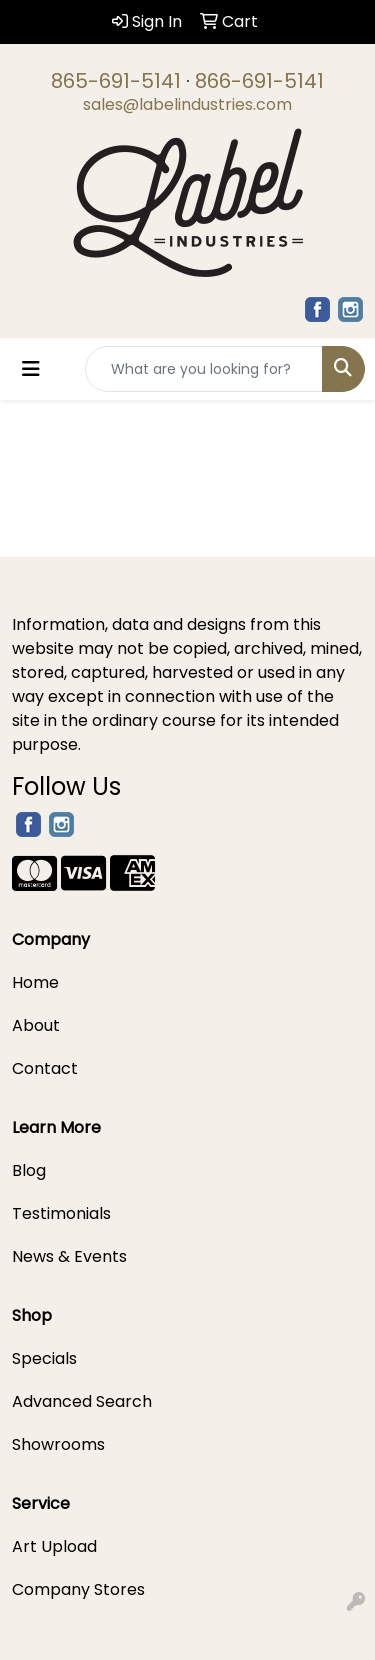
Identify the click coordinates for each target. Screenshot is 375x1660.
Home (35, 982)
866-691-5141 (259, 81)
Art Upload (54, 1546)
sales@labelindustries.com (187, 104)
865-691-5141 (116, 81)
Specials (44, 1358)
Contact (45, 1068)
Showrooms (58, 1444)
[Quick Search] (204, 369)
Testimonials (61, 1213)
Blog (29, 1170)
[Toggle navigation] (31, 369)
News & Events (69, 1256)
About (36, 1025)
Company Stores (78, 1589)
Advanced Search (82, 1401)
